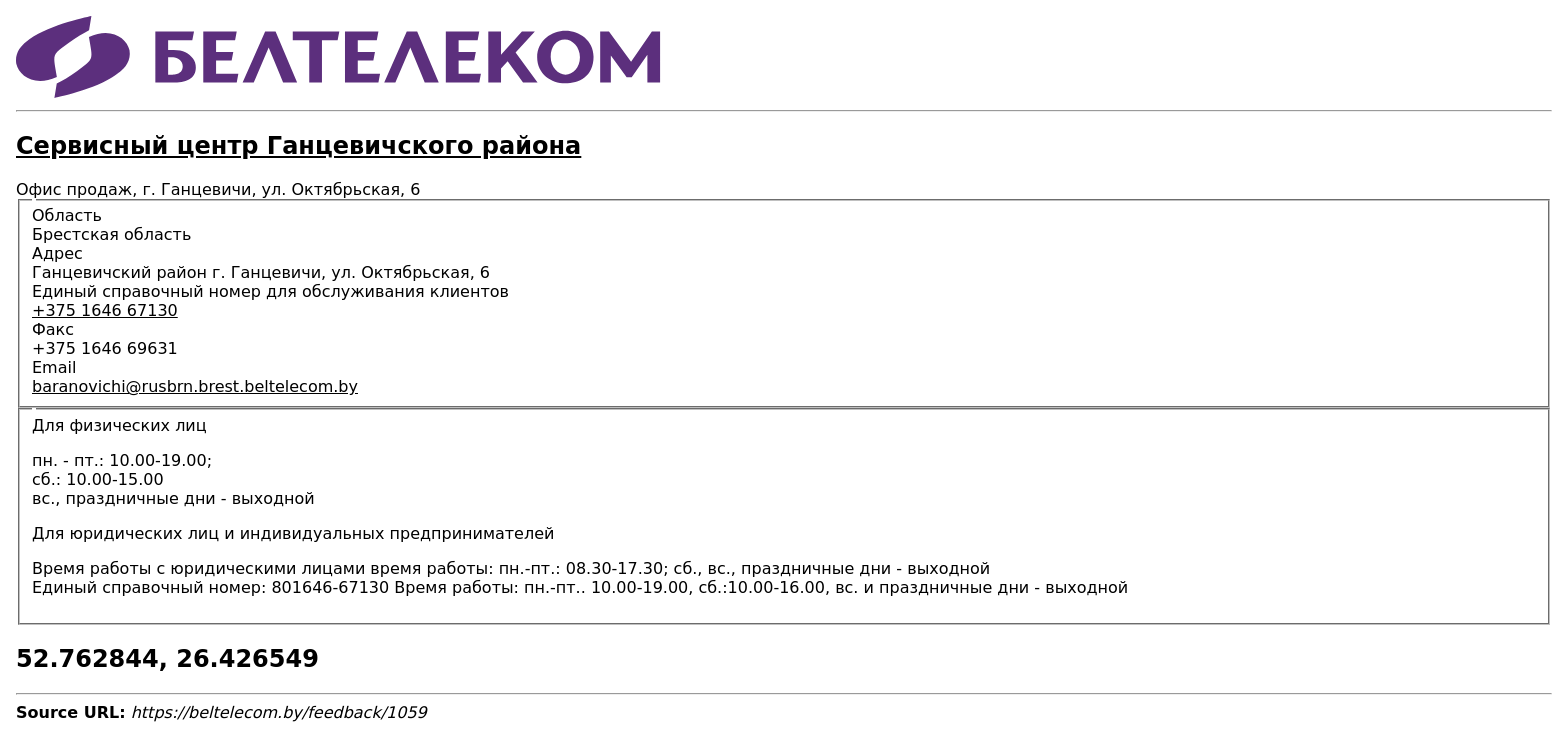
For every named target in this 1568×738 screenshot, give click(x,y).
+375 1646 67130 (105, 310)
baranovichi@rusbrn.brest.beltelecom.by (195, 386)
